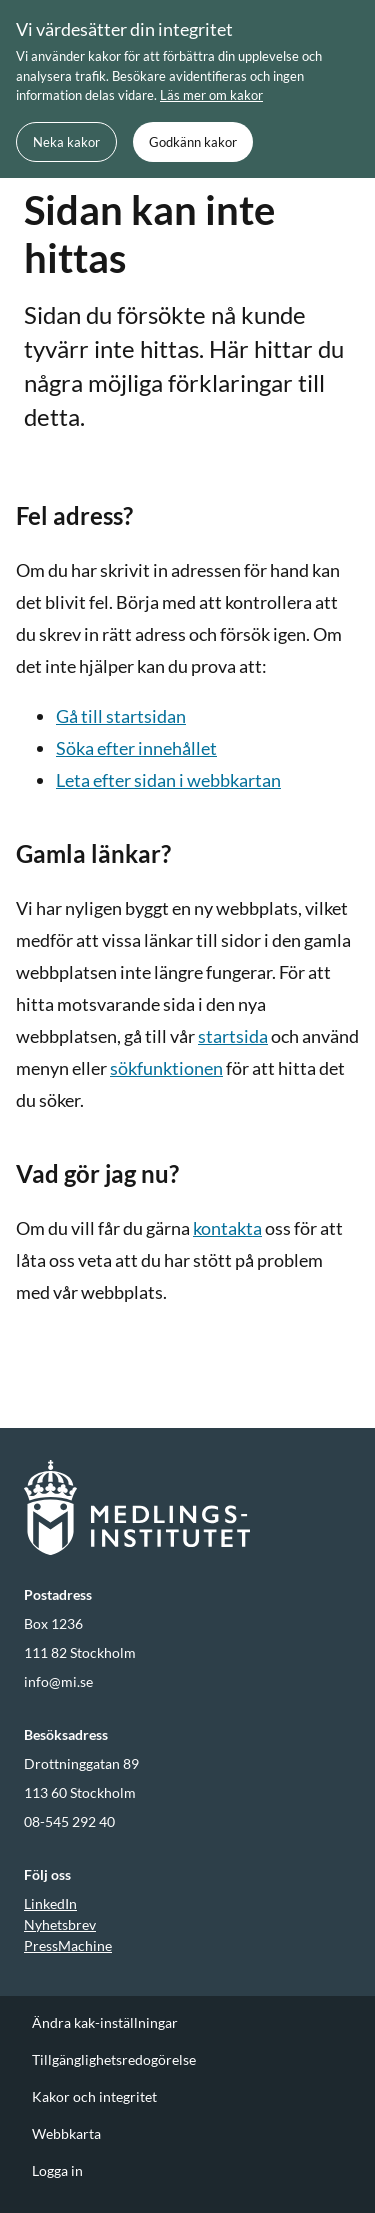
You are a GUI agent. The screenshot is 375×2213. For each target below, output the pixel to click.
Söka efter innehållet (136, 748)
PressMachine (68, 1945)
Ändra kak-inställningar (105, 2023)
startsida (233, 1036)
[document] (187, 89)
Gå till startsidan (121, 716)
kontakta (227, 1228)
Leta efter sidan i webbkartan (168, 780)
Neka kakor (66, 142)
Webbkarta (66, 2133)
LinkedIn (50, 1903)
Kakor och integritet (94, 2096)
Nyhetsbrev (60, 1924)
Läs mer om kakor (211, 95)
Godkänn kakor (193, 142)
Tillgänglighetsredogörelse (114, 2059)
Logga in (57, 2170)
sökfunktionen (166, 1068)
